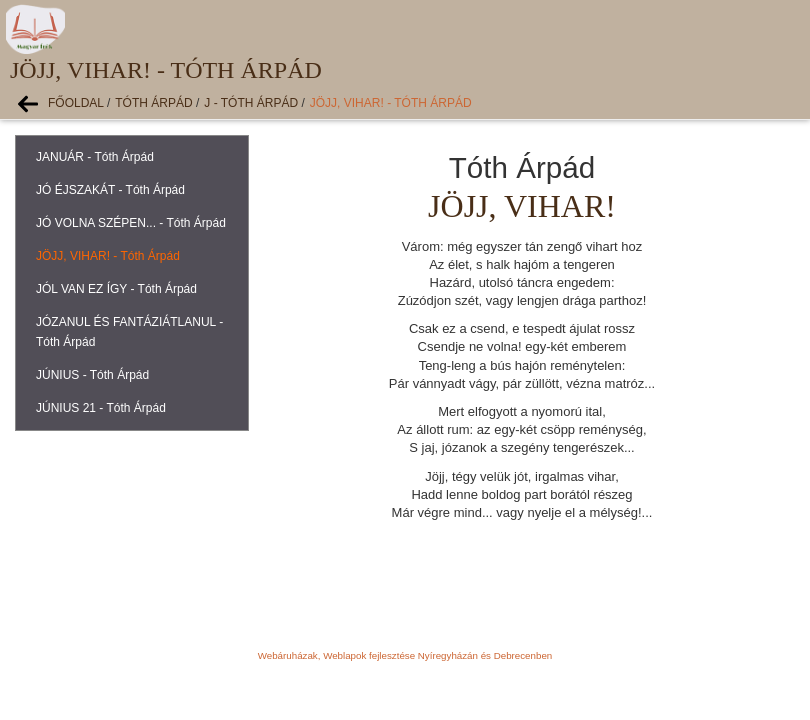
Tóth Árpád (153, 103)
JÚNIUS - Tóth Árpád (92, 375)
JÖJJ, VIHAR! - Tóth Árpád (391, 103)
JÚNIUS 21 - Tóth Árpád (101, 408)
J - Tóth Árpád (251, 103)
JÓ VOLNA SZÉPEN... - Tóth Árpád (131, 223)
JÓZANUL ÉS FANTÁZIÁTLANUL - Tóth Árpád (129, 331)
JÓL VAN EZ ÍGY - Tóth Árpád (116, 289)
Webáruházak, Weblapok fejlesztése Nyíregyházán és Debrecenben (405, 655)
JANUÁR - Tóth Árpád (95, 157)
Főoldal (76, 103)
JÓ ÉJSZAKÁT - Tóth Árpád (110, 190)
